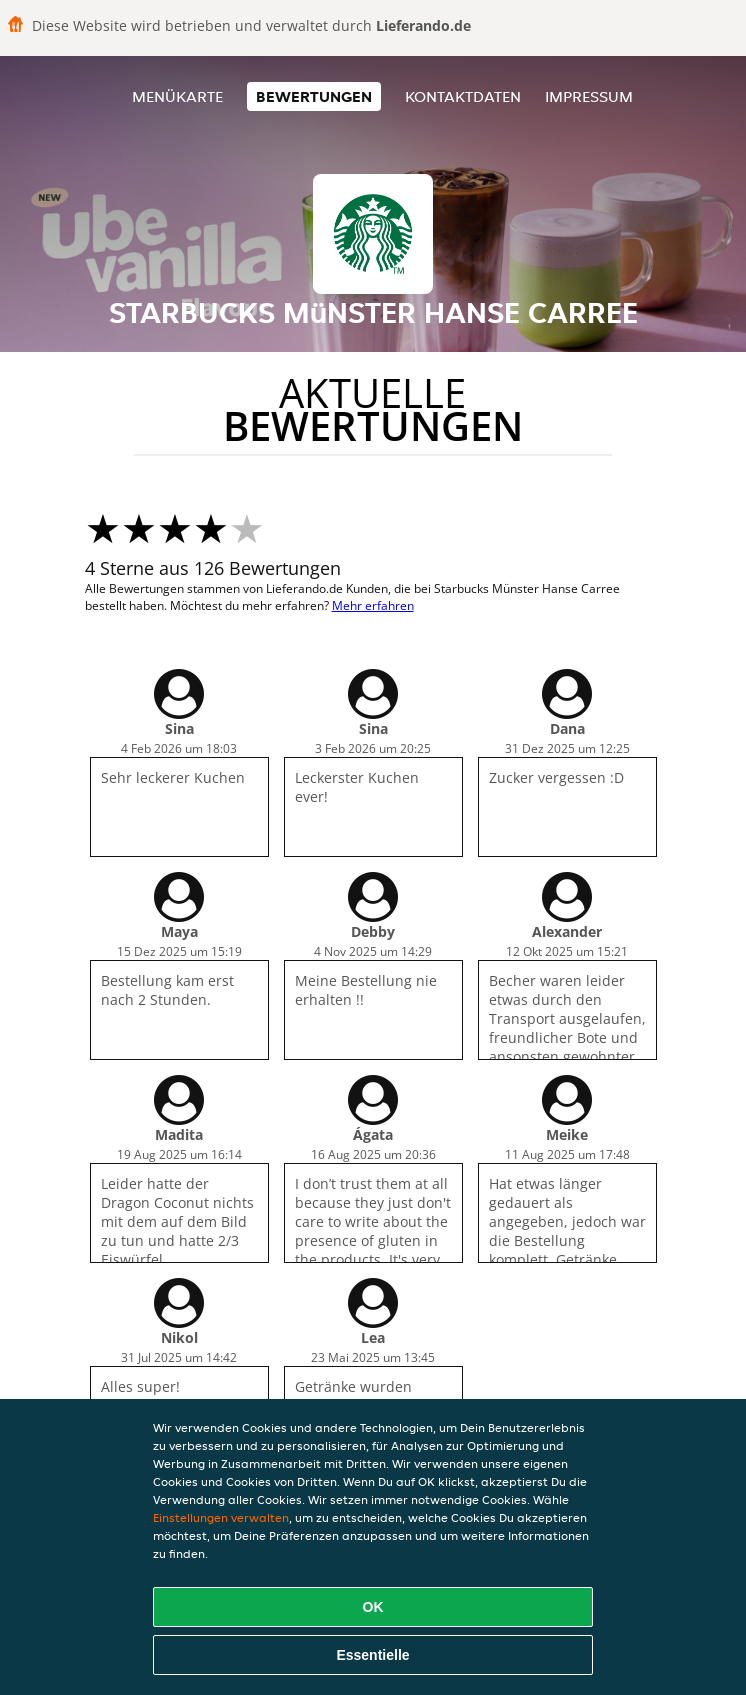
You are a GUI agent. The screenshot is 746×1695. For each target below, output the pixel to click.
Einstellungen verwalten (221, 1517)
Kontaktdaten (463, 96)
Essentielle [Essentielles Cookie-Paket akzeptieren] (372, 1655)
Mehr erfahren (373, 605)
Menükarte (177, 96)
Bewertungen (314, 96)
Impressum (589, 96)
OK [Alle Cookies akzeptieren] (373, 1607)
